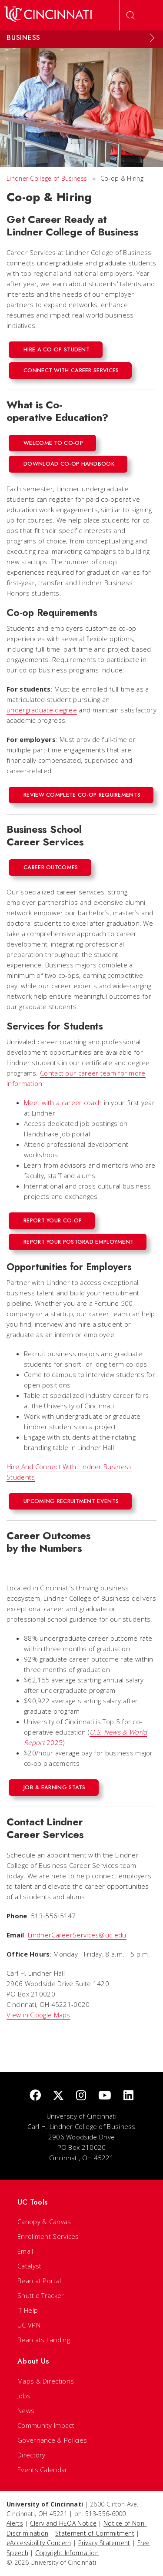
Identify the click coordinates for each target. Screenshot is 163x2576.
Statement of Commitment (94, 2533)
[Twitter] (58, 2095)
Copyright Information (67, 2553)
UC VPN (28, 2325)
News (25, 2410)
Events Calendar (42, 2469)
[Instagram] (81, 2095)
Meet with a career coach (63, 1102)
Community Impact (45, 2425)
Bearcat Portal (39, 2280)
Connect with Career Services (71, 370)
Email (25, 2251)
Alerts (15, 2523)
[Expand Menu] (152, 38)
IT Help (27, 2310)
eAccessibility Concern (39, 2543)
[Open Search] (130, 15)
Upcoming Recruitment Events (71, 1501)
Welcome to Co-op (53, 443)
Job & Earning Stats (54, 1787)
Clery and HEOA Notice (63, 2523)
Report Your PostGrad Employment (78, 1242)
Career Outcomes (50, 867)
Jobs (23, 2395)
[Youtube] (104, 2095)
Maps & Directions (45, 2381)
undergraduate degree (42, 709)
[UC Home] (48, 15)
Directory (31, 2454)
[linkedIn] (128, 2095)
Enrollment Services (48, 2236)
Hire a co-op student (56, 349)
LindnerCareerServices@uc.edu (77, 1934)
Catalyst (29, 2265)
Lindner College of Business (47, 178)
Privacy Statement (104, 2543)
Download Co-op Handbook (68, 464)
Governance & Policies (52, 2440)
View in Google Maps (38, 2014)
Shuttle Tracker (40, 2295)
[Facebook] (35, 2095)
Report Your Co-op (52, 1220)
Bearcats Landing (43, 2339)
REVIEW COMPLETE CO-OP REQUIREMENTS (81, 795)
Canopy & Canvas (44, 2221)
